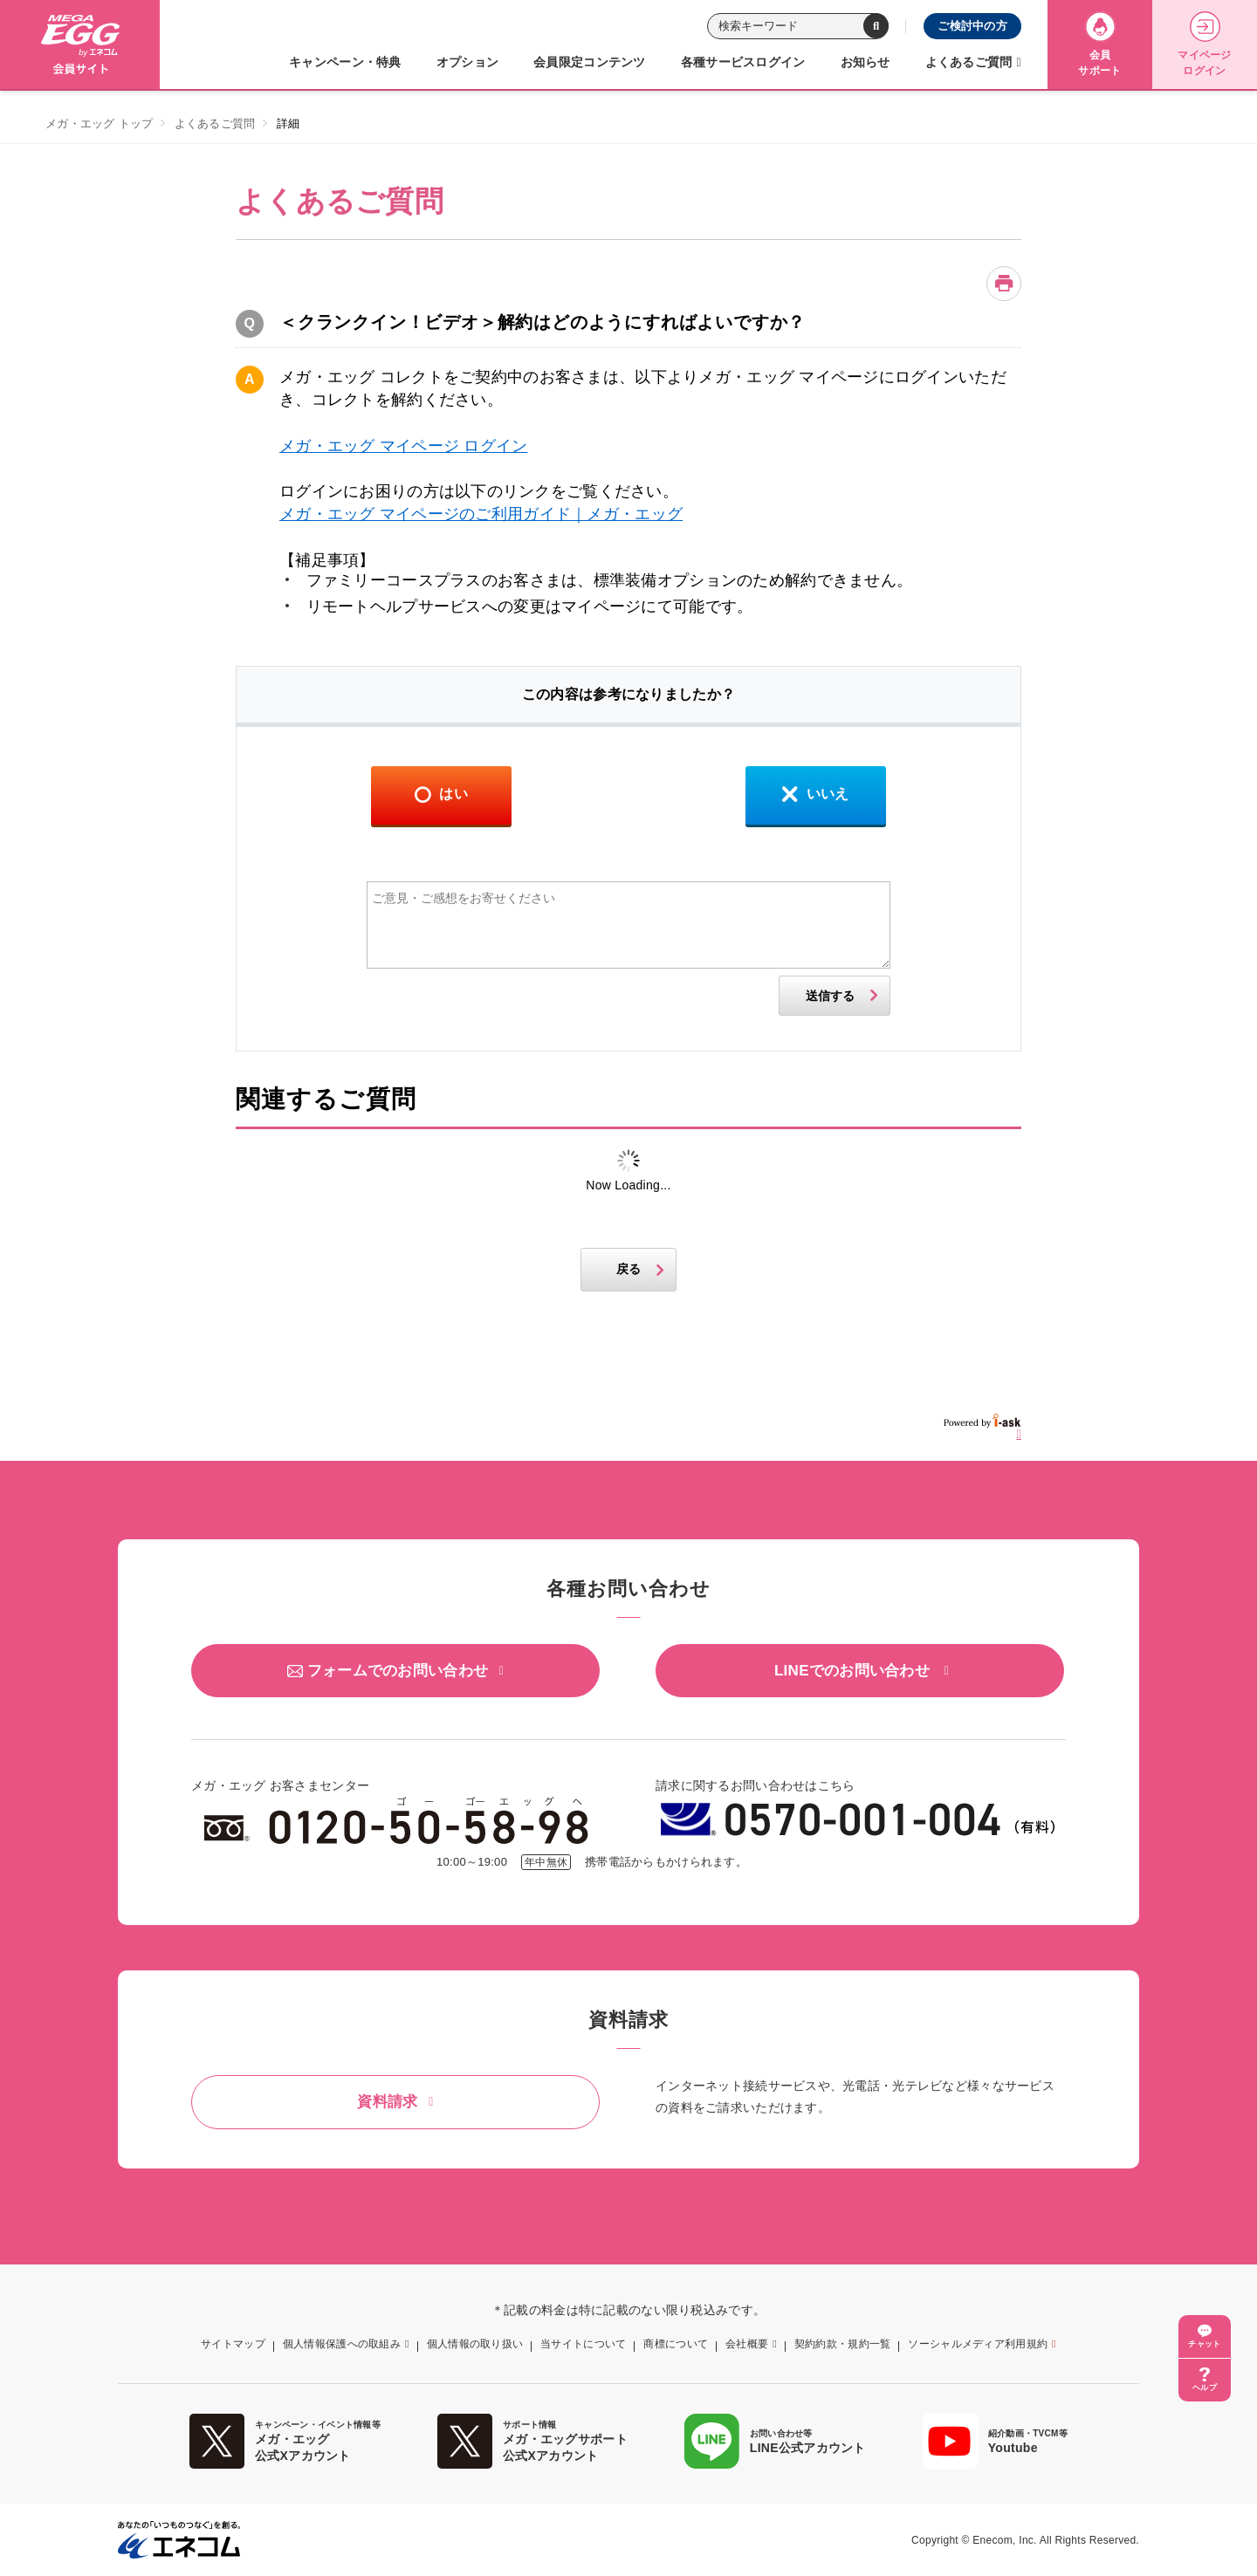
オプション (467, 62)
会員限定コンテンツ (589, 62)
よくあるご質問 (969, 62)
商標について (675, 2344)
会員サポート (1099, 44)
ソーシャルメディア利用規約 (978, 2344)
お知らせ (865, 62)
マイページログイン (1204, 44)
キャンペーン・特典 (345, 62)
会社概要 (746, 2344)
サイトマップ (233, 2344)
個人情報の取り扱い (475, 2344)
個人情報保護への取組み (342, 2344)
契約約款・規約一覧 (842, 2344)
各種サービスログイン (743, 62)
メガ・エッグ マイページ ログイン (403, 446)
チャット (1204, 2344)
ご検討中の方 (972, 25)
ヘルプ (1204, 2387)
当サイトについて (583, 2344)
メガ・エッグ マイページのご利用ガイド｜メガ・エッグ (481, 514)
